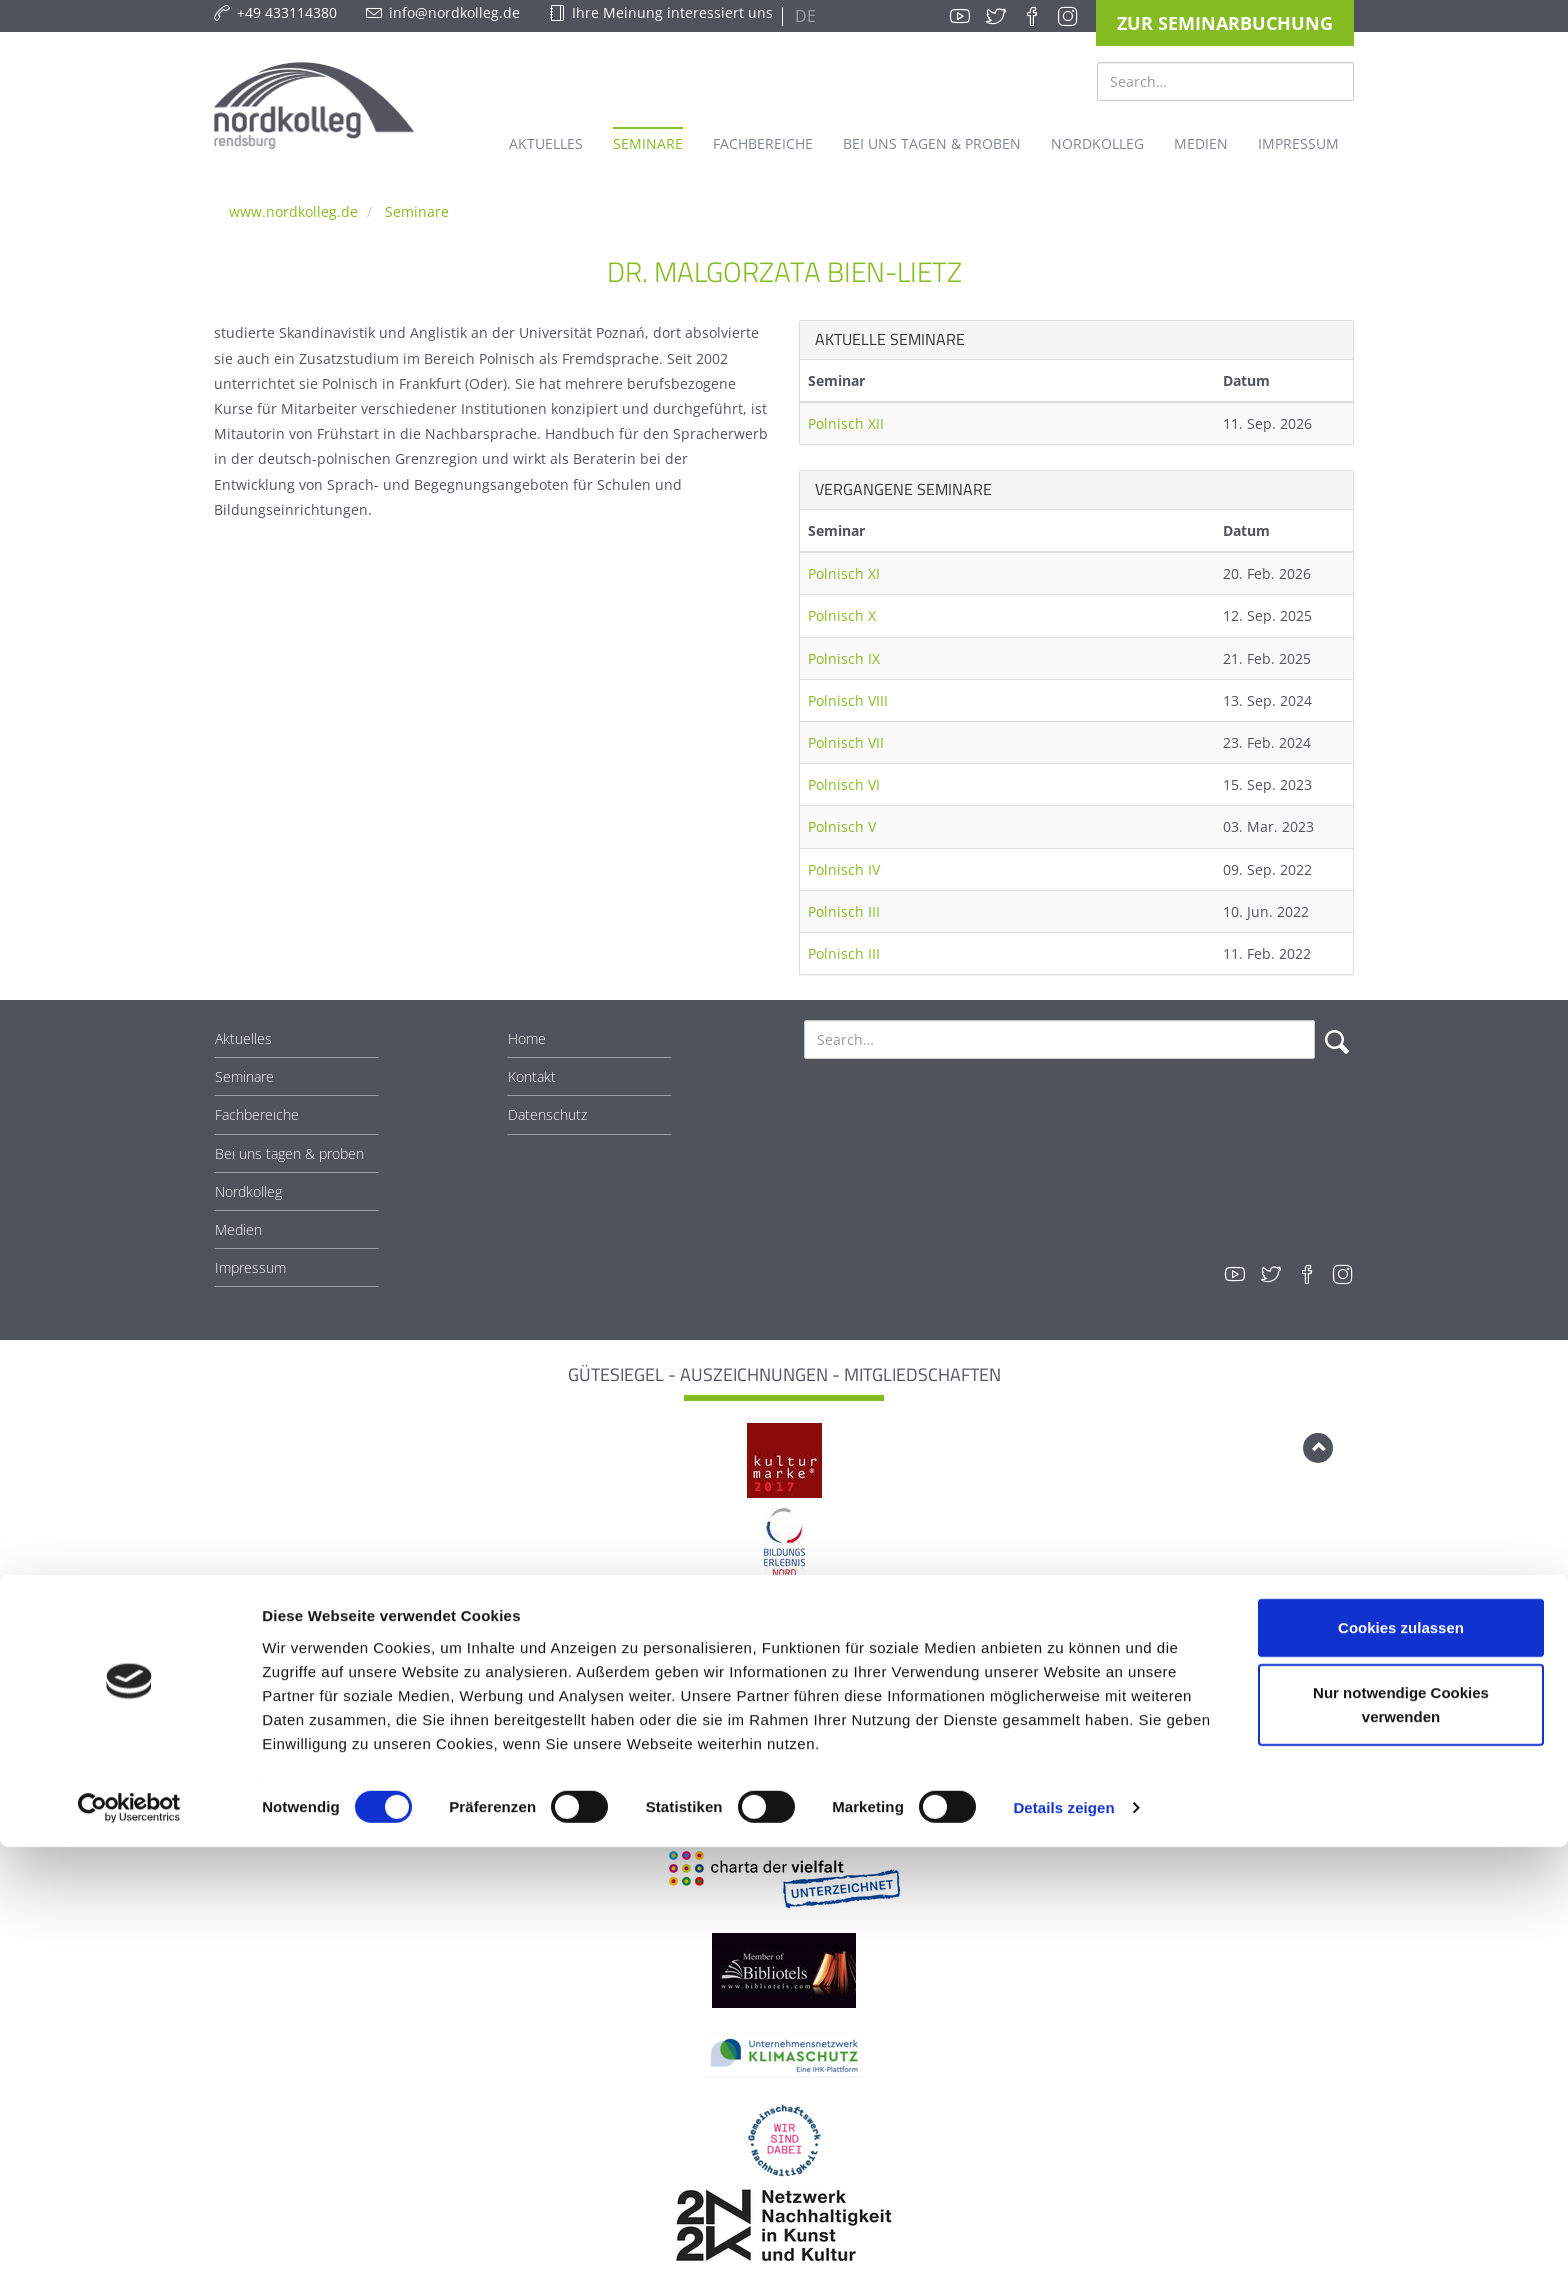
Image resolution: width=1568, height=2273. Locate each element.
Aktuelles (243, 1038)
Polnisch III (844, 911)
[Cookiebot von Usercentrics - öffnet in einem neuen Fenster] (129, 2234)
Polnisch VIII (848, 700)
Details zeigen (1063, 2233)
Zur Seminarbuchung (1225, 23)
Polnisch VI (844, 784)
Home (527, 1038)
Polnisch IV (844, 869)
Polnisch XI (844, 573)
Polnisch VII (846, 742)
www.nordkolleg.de (293, 211)
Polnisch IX (844, 658)
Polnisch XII (846, 423)
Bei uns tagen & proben (289, 1153)
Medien (238, 1229)
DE (803, 16)
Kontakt (532, 1076)
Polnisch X (842, 615)
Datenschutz (547, 1114)
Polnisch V (842, 826)
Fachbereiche (257, 1114)
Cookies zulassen (1401, 2052)
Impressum (250, 1267)
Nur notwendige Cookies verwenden (1401, 2130)
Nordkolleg (248, 1191)
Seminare (417, 211)
